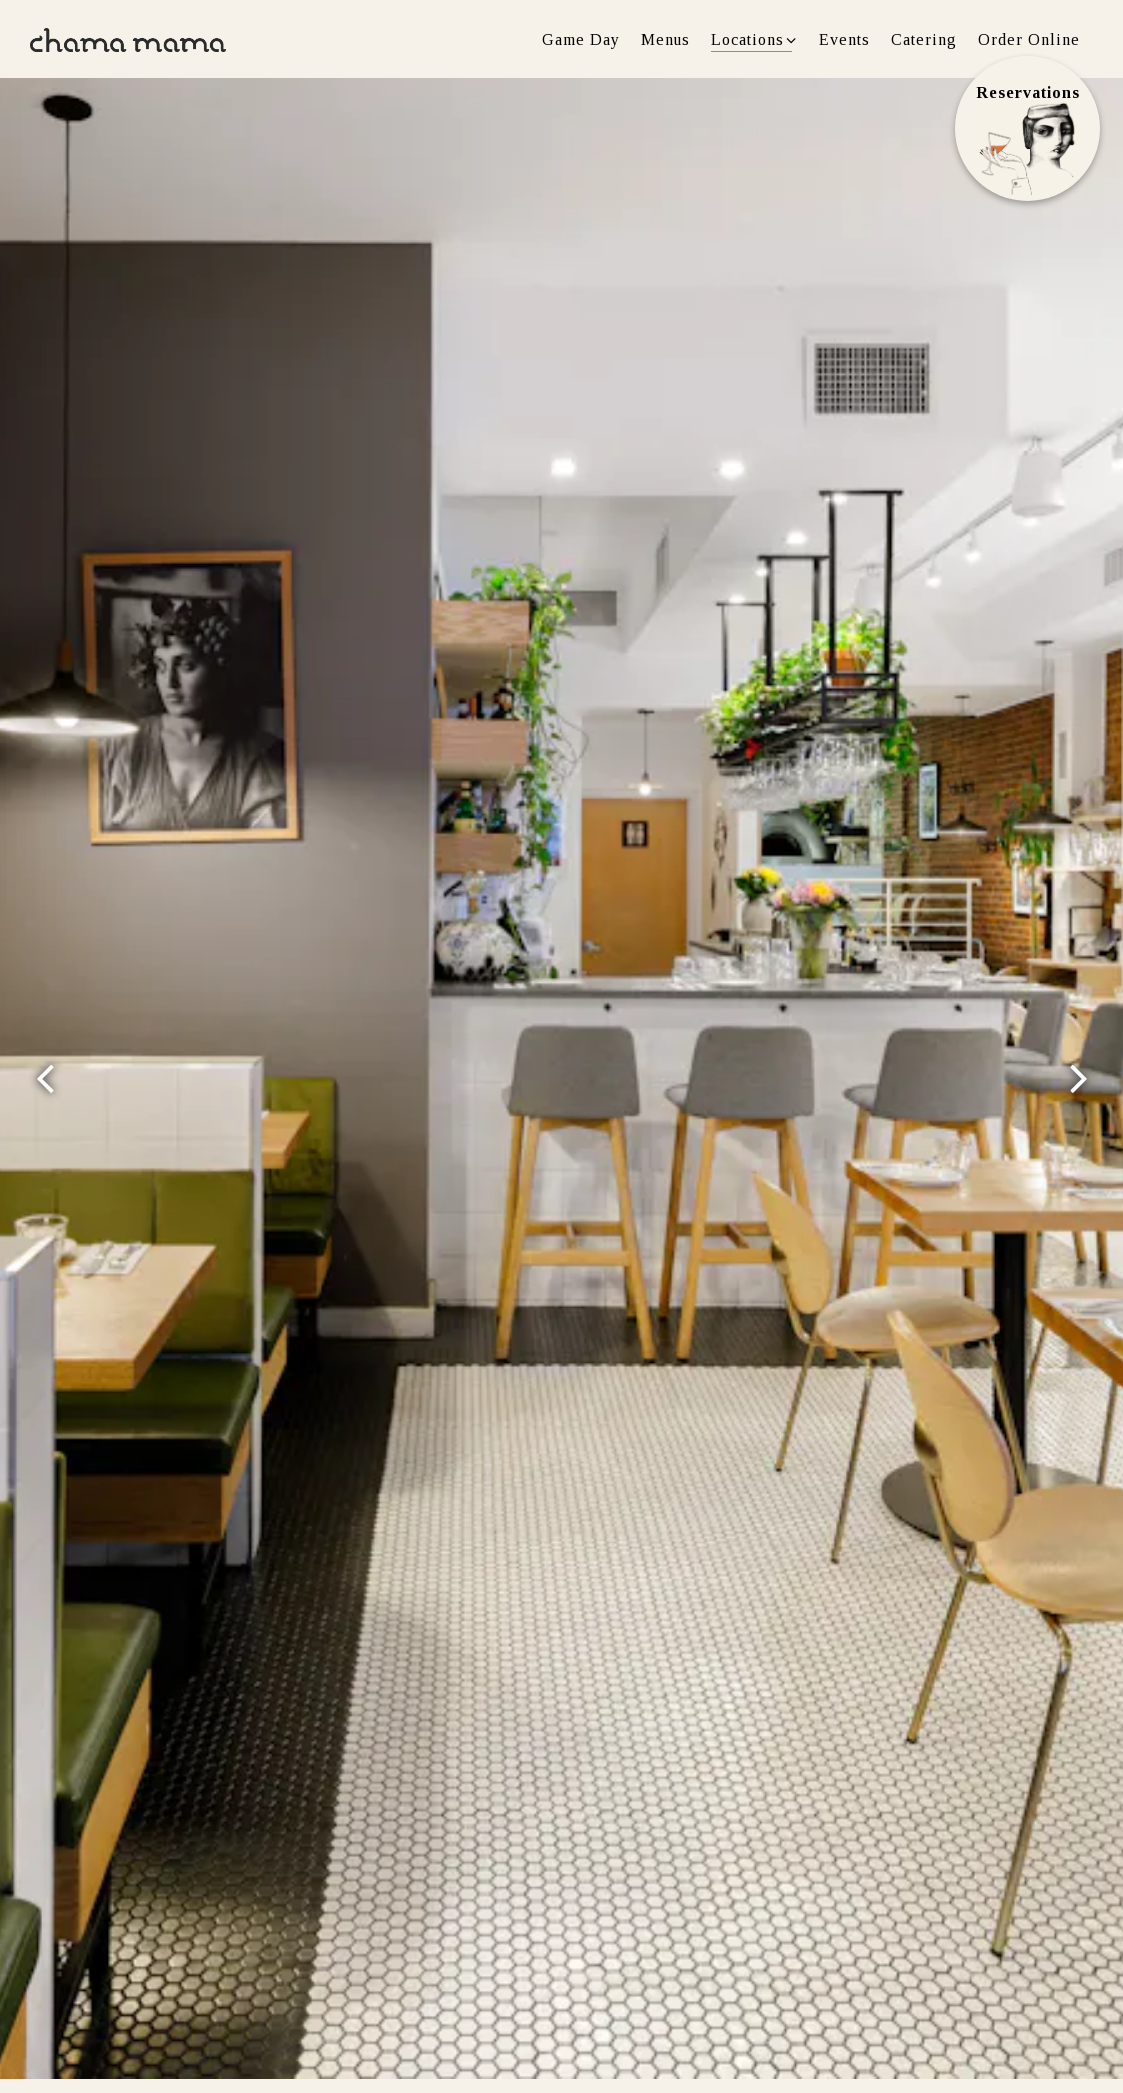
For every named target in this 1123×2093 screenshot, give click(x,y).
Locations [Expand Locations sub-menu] (755, 37)
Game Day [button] (581, 39)
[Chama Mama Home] (128, 38)
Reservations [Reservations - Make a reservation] (1028, 92)
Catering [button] (924, 39)
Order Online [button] (1029, 39)
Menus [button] (665, 39)
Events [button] (844, 39)
